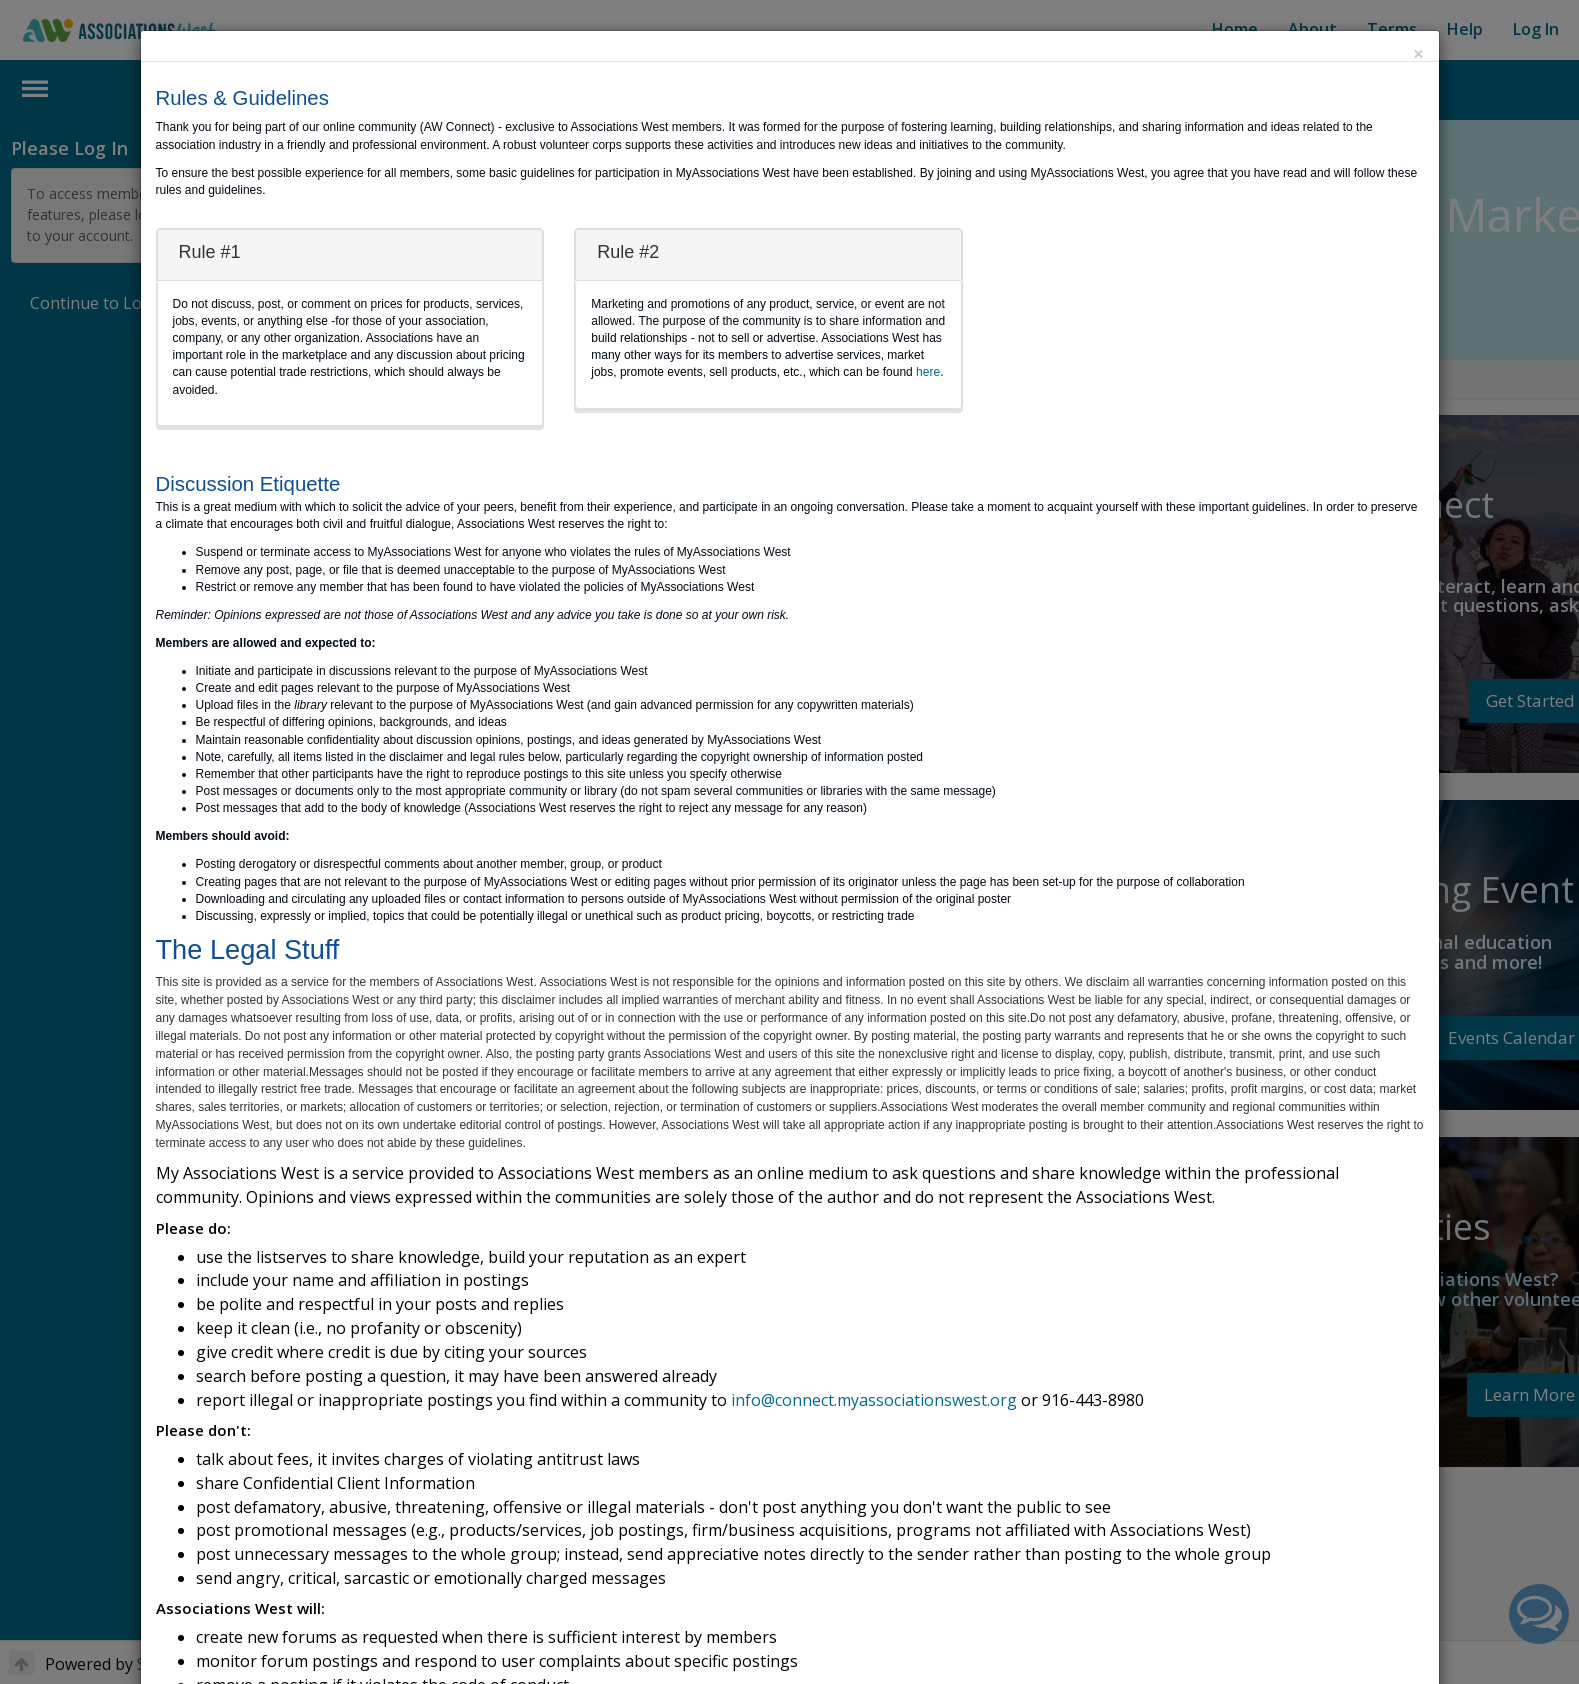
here (928, 372)
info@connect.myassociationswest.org (874, 1400)
